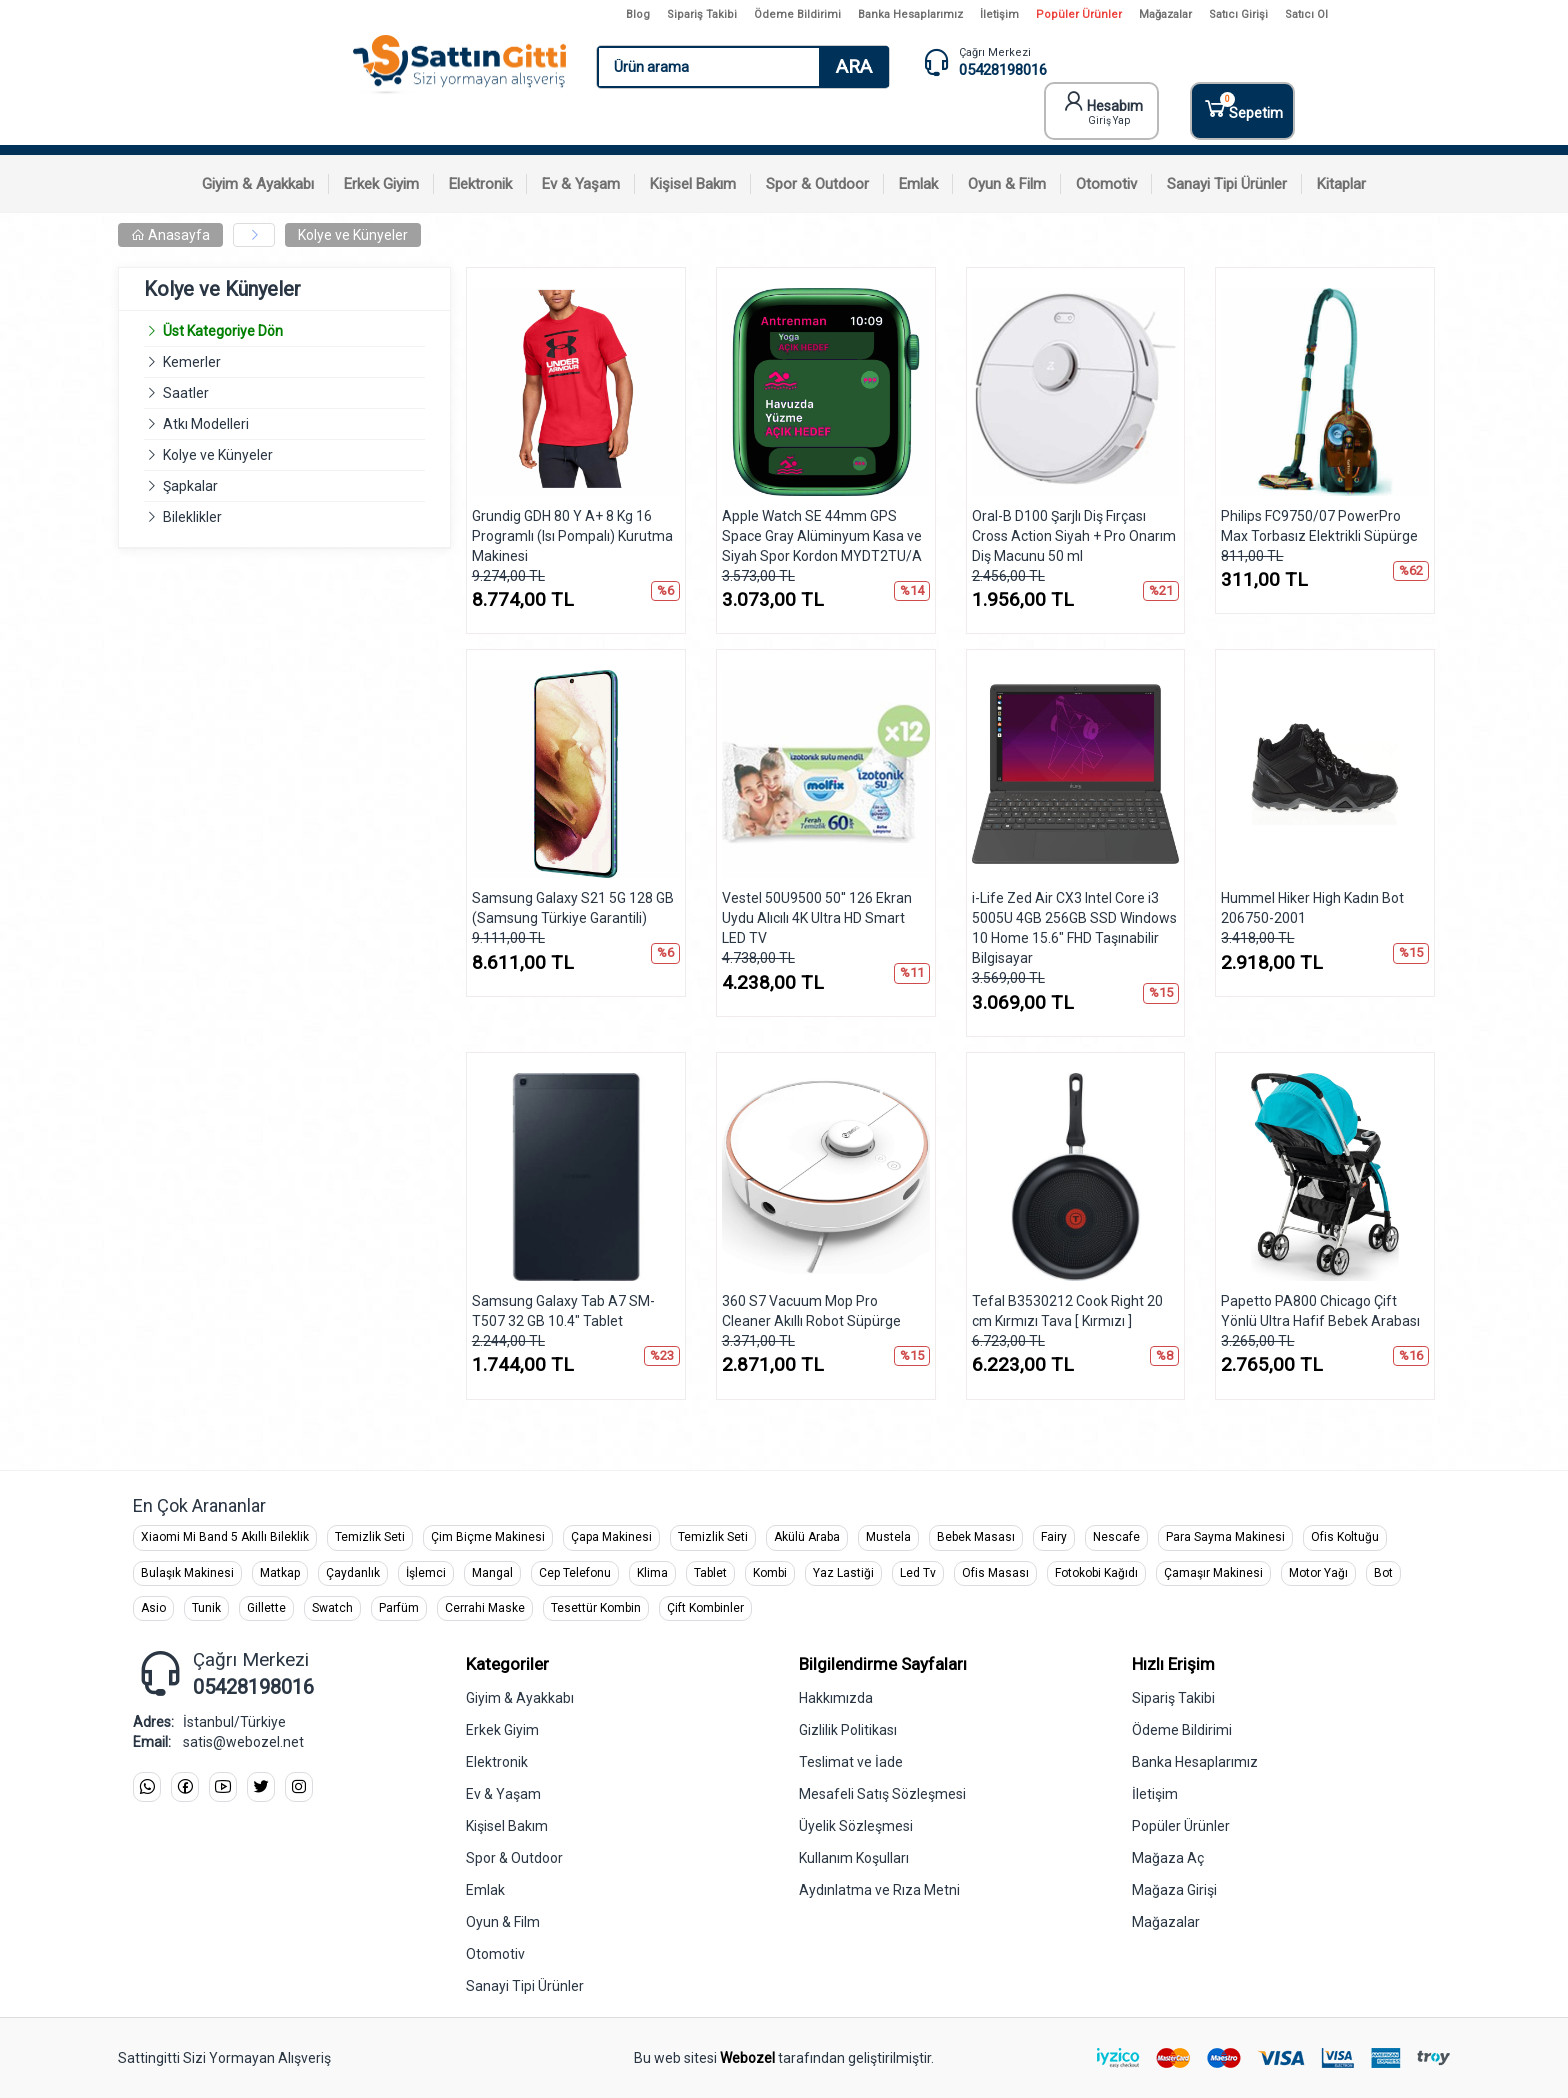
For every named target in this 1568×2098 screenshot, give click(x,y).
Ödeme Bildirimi (797, 14)
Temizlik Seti (370, 1537)
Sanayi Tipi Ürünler (525, 1986)
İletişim (999, 14)
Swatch (332, 1608)
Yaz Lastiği (843, 1573)
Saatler (186, 393)
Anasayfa (170, 235)
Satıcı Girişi (1238, 14)
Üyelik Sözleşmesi (856, 1826)
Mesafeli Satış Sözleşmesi (882, 1794)
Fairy (1054, 1537)
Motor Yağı (1318, 1573)
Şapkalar (190, 486)
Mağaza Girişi (1174, 1890)
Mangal (492, 1573)
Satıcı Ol (1306, 14)
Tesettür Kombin (596, 1608)
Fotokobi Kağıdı (1096, 1573)
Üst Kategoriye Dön (213, 331)
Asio (153, 1608)
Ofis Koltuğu (1345, 1537)
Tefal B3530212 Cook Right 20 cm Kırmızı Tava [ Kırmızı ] (1067, 1311)
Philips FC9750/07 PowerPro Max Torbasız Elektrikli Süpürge (1319, 526)
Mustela (888, 1537)
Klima (652, 1573)
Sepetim (1242, 106)
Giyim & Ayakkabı (520, 1698)
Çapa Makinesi (611, 1537)
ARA (854, 66)
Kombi (770, 1573)
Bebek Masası (976, 1537)
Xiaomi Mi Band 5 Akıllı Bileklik (225, 1537)
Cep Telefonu (575, 1573)
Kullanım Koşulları (854, 1858)
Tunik (206, 1608)
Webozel (747, 2058)
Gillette (266, 1608)
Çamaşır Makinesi (1213, 1573)
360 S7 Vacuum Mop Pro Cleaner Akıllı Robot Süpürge (811, 1311)
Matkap (280, 1573)
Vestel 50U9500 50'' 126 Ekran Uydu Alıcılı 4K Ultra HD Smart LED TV (817, 918)
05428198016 (1003, 70)
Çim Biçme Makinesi (488, 1537)
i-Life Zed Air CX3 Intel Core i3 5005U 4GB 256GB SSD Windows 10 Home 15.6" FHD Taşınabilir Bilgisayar (1074, 928)
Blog (638, 14)
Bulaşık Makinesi (187, 1573)
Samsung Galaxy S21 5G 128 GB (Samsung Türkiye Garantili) (573, 908)
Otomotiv (495, 1954)
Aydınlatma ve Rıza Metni (879, 1890)
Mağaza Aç (1168, 1858)
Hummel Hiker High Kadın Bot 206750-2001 (1312, 908)
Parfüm (399, 1608)
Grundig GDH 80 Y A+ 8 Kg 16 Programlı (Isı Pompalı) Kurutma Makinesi (572, 536)
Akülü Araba (807, 1537)
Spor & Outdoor (514, 1858)
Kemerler (192, 362)
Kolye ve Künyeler (353, 235)
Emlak (485, 1890)
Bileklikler (192, 517)
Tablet (710, 1573)
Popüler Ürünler (1079, 14)
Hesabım (1103, 108)
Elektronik (497, 1762)
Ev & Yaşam (503, 1794)
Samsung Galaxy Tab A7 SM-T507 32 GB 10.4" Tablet (563, 1311)
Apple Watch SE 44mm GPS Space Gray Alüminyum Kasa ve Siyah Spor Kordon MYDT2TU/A (822, 536)
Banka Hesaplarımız (910, 14)
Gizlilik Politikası (848, 1730)
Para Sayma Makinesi (1225, 1537)
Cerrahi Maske (485, 1608)
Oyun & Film (503, 1922)
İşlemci (426, 1573)
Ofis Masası (995, 1573)
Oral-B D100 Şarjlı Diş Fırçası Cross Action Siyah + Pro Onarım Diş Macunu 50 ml (1074, 536)
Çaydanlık (353, 1573)
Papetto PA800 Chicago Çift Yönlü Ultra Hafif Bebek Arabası (1320, 1311)
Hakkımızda (836, 1698)
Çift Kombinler (705, 1608)
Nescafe (1116, 1537)
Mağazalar (1165, 14)
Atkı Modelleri (206, 424)
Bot (1383, 1573)
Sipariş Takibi (702, 14)
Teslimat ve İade (851, 1762)
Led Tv (918, 1573)
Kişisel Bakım (507, 1826)
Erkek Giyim (502, 1730)
